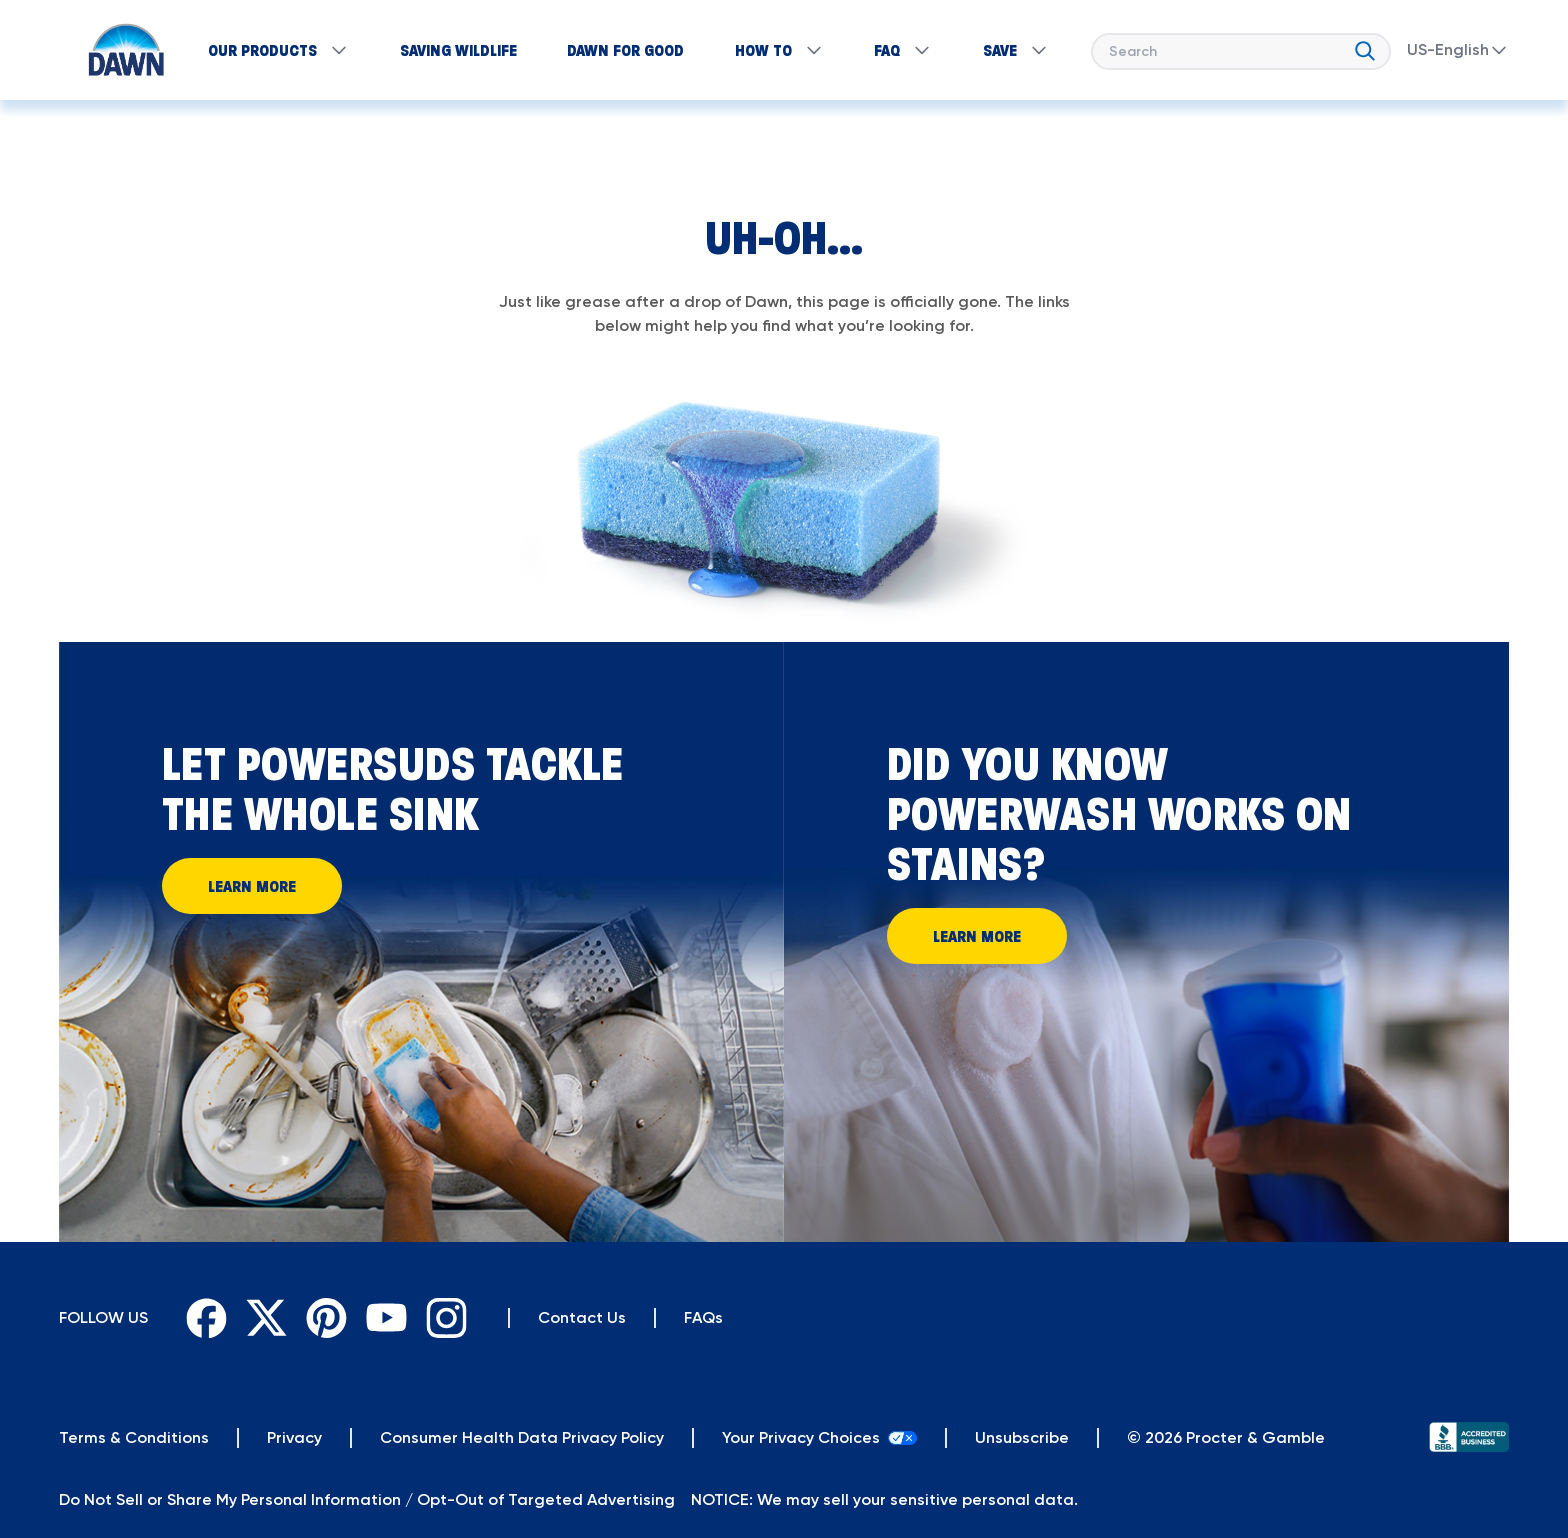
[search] (1365, 47)
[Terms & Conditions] (134, 1438)
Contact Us (582, 1317)
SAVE (1016, 50)
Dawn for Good (625, 50)
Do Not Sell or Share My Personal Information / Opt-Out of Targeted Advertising (367, 1499)
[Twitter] (266, 1318)
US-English (1458, 50)
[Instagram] (446, 1318)
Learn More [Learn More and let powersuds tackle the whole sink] (252, 886)
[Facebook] (206, 1318)
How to (779, 50)
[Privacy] (294, 1438)
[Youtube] (386, 1318)
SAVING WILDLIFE (458, 50)
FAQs (703, 1317)
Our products (278, 50)
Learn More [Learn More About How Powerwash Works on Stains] (977, 936)
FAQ (903, 50)
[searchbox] (1241, 51)
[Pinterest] (326, 1318)
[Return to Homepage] (116, 50)
